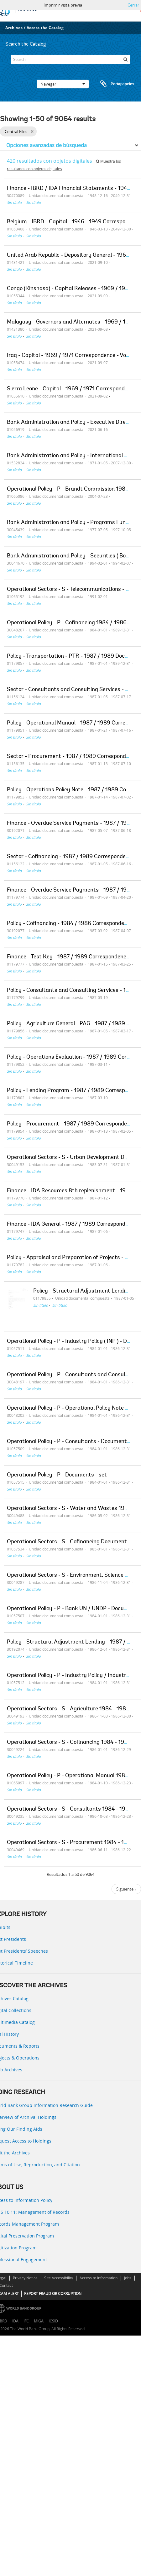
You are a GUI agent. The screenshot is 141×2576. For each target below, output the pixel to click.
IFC (26, 2321)
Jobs (127, 2278)
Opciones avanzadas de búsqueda (46, 145)
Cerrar (133, 5)
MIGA (39, 2321)
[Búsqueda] (125, 59)
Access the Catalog (45, 27)
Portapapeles (111, 84)
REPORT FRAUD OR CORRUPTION (52, 2293)
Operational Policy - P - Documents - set (57, 1475)
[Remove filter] (32, 131)
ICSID (53, 2321)
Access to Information (99, 2278)
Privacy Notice (25, 2278)
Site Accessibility (58, 2278)
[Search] (70, 59)
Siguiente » (126, 1889)
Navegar (62, 84)
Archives (14, 27)
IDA (15, 2321)
